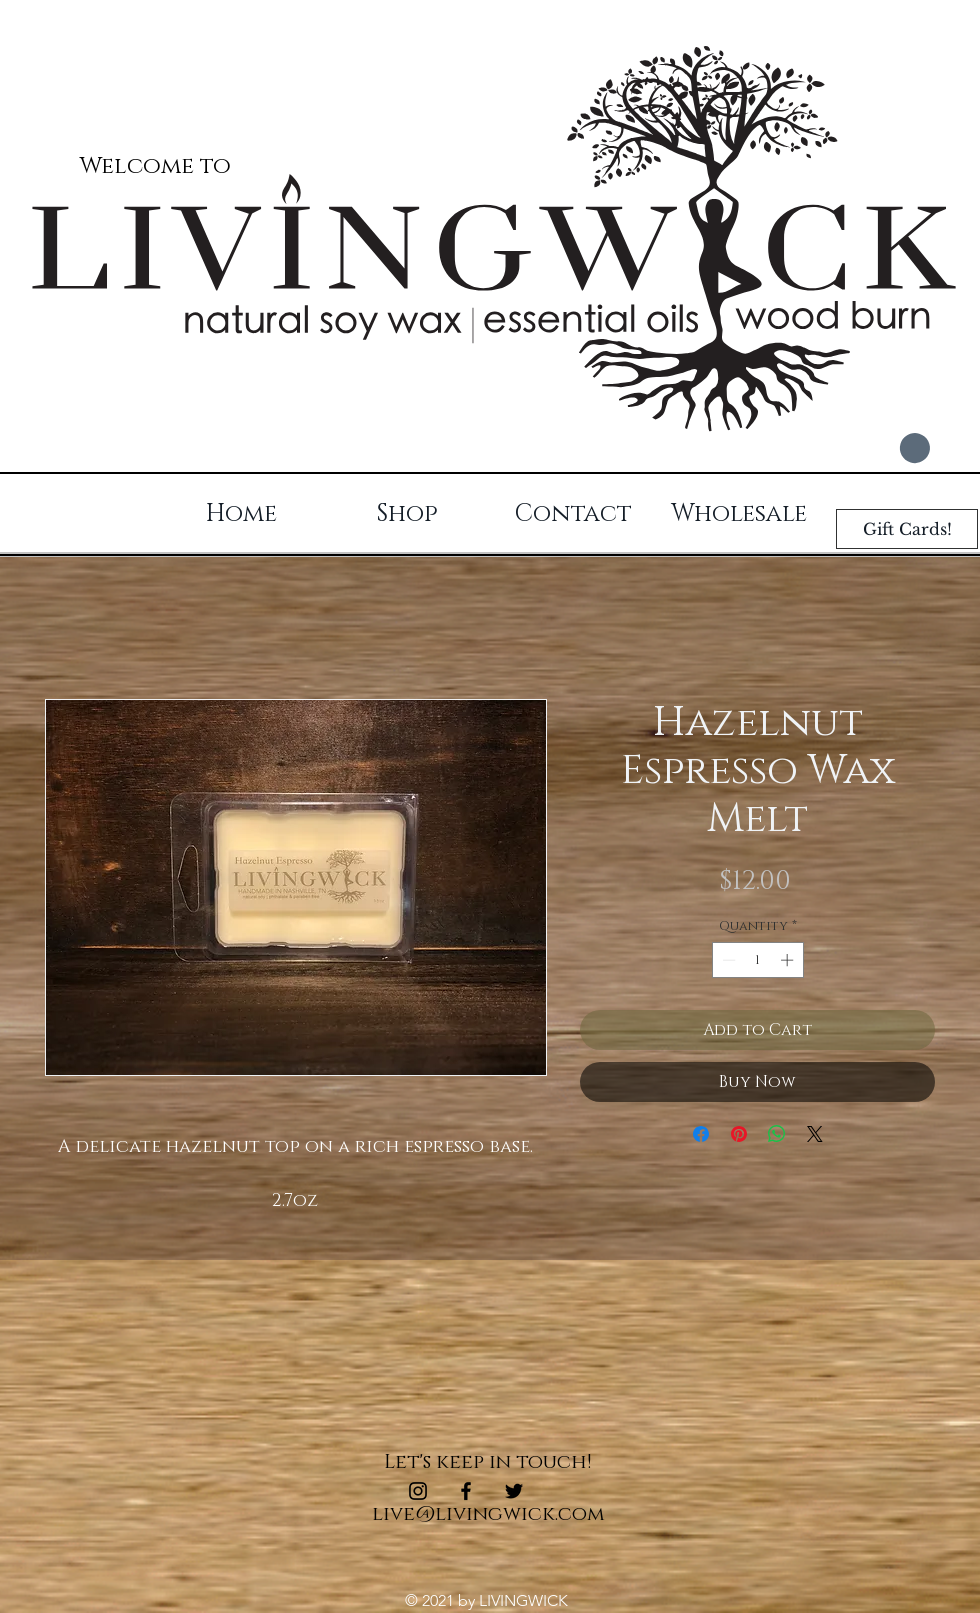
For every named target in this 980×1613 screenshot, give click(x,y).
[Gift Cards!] (907, 529)
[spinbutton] (757, 960)
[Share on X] (815, 1134)
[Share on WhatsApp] (777, 1134)
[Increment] (789, 960)
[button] (893, 448)
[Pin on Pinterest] (739, 1134)
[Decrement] (727, 960)
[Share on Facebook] (701, 1134)
